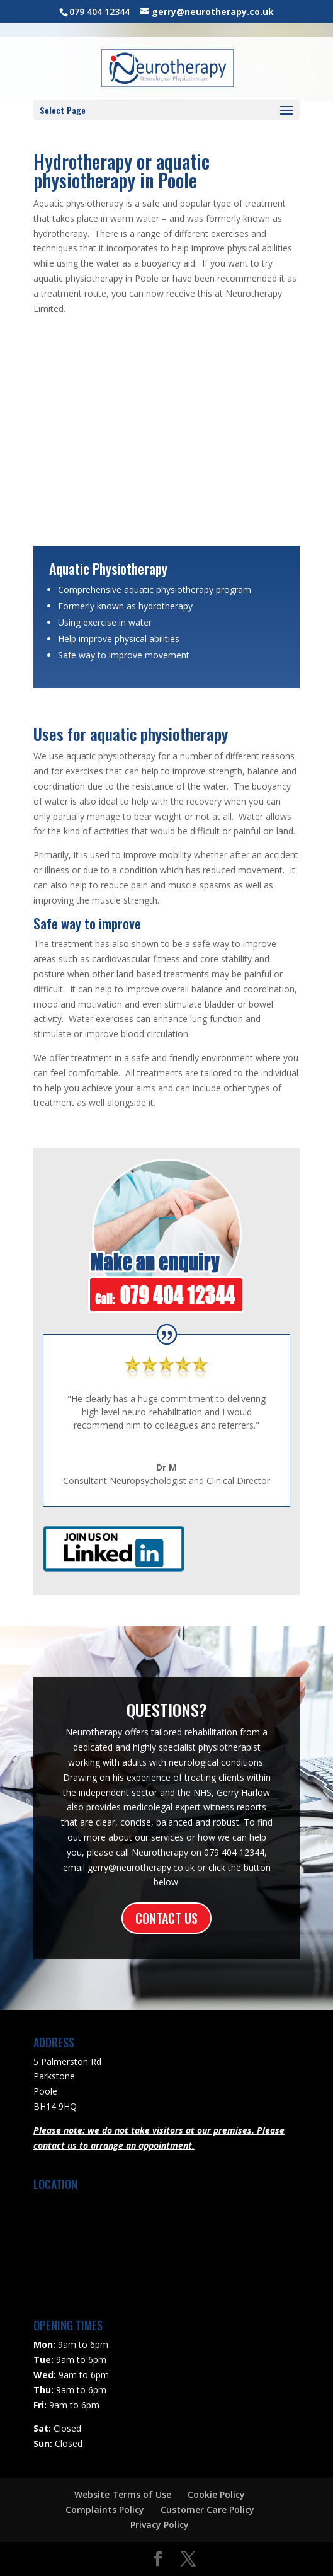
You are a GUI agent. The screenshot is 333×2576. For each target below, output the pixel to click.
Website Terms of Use (122, 2494)
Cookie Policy (216, 2494)
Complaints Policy (104, 2510)
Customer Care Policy (207, 2510)
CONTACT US (166, 1918)
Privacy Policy (159, 2525)
